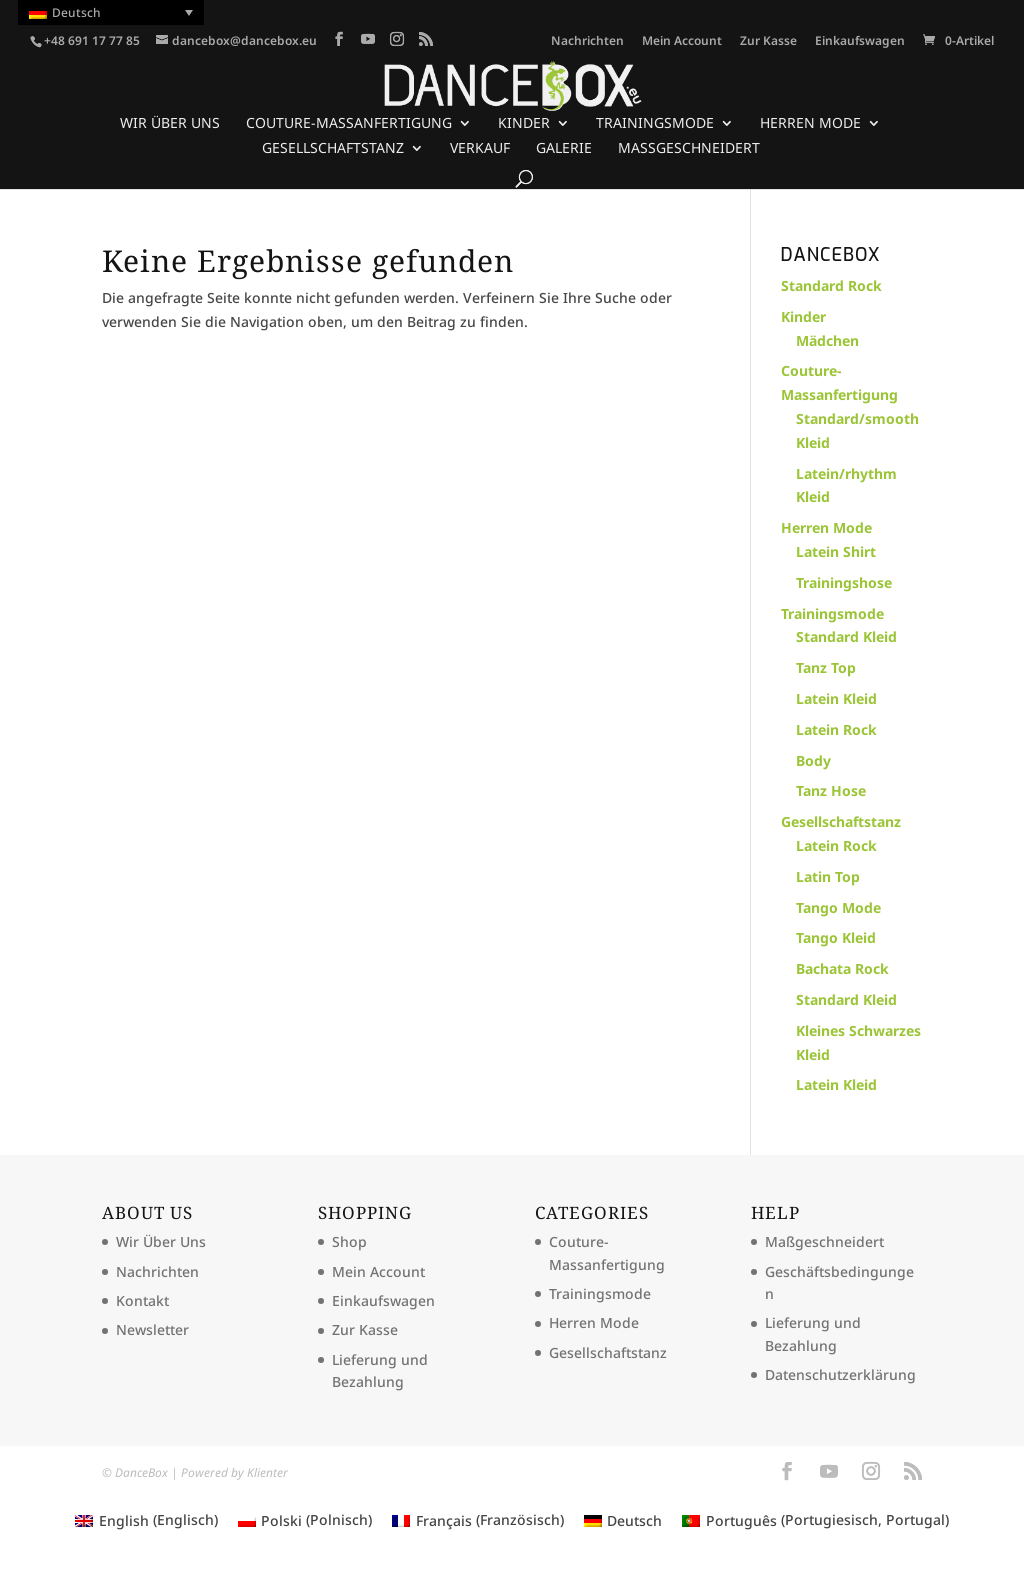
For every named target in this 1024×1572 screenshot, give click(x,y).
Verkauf (480, 149)
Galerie (564, 149)
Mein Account (682, 42)
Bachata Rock (842, 968)
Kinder (524, 124)
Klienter (267, 1472)
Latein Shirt (836, 551)
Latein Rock (836, 729)
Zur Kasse (768, 42)
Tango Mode (838, 907)
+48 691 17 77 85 (92, 40)
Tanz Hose (831, 790)
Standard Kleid (846, 636)
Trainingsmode (655, 124)
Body (813, 760)
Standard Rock (831, 285)
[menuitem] (111, 12)
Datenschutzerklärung (840, 1374)
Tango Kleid (836, 937)
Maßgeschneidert (689, 149)
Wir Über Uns (170, 124)
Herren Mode (810, 124)
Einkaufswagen (860, 42)
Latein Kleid (836, 698)
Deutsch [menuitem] (76, 12)
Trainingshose (844, 582)
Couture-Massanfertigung (349, 124)
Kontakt (142, 1300)
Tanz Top (826, 667)
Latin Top (828, 876)
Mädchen (827, 340)
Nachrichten (587, 42)
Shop (349, 1241)
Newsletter (152, 1329)
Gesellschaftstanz (333, 149)
